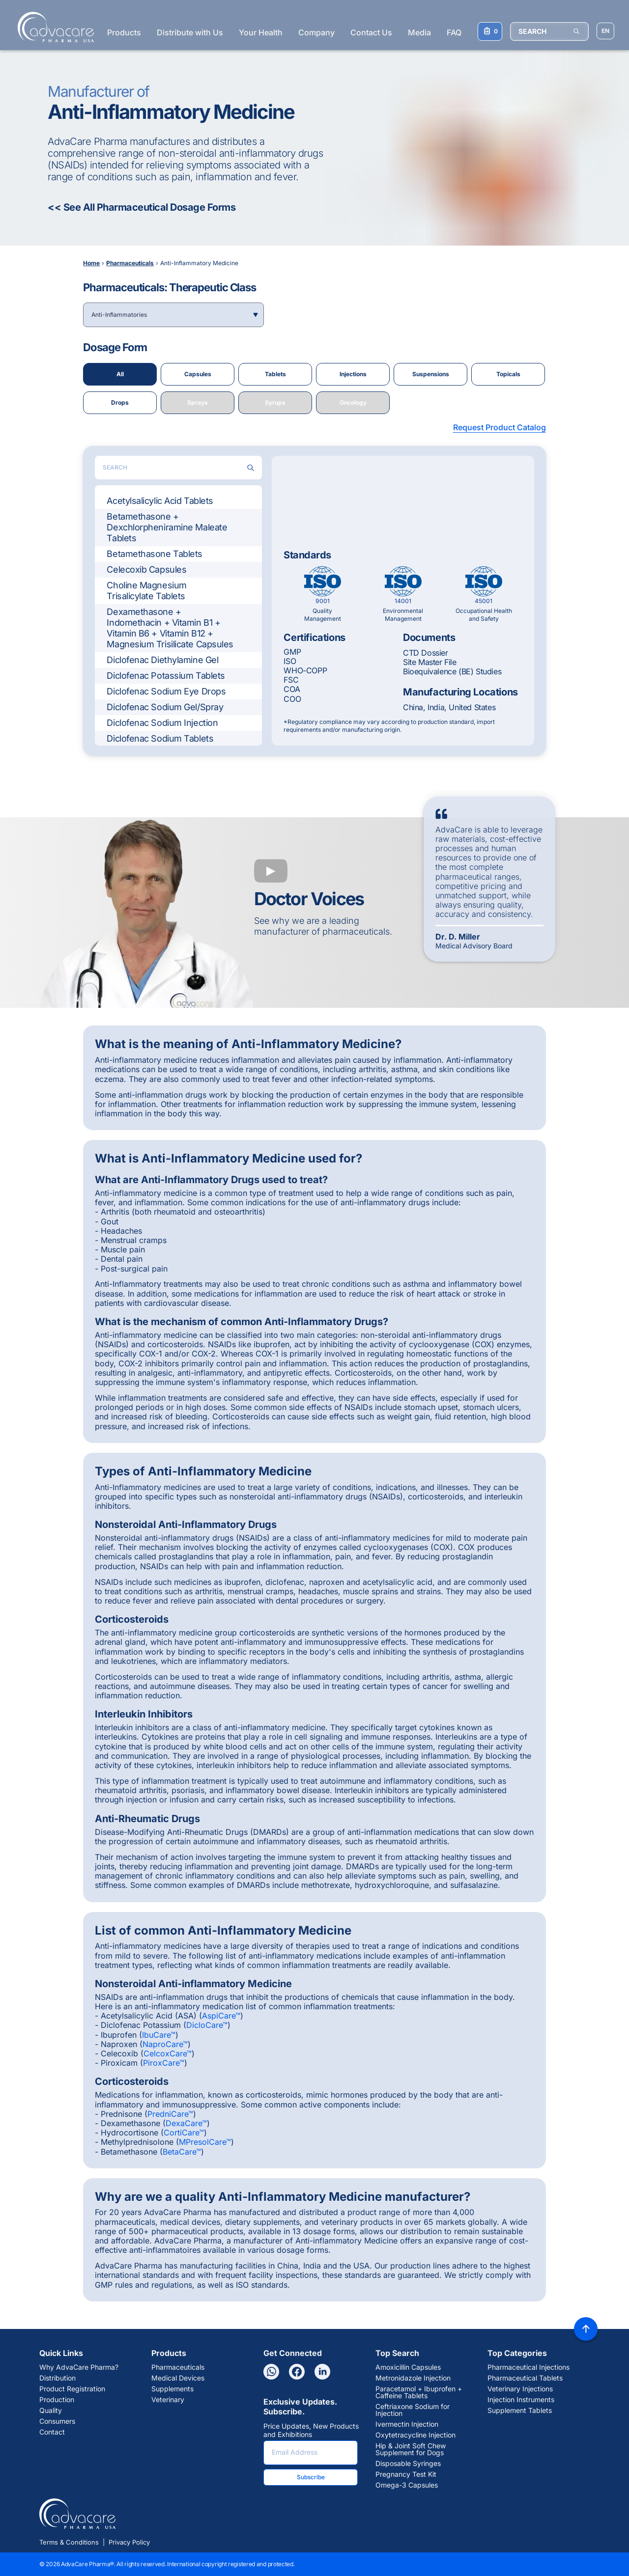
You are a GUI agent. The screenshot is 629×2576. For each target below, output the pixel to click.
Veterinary (167, 2399)
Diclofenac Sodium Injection (162, 723)
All (120, 374)
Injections (353, 374)
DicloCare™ (207, 2025)
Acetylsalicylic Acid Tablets (160, 501)
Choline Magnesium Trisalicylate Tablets (146, 590)
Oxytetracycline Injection (415, 2435)
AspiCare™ (221, 2016)
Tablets (275, 374)
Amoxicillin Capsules (408, 2367)
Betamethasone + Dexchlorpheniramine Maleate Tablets (167, 527)
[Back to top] (586, 2329)
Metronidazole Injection (413, 2378)
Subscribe (311, 2477)
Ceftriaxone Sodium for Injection (412, 2410)
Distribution (57, 2378)
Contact (52, 2432)
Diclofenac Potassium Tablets (166, 675)
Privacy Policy (129, 2542)
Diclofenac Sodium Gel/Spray (165, 707)
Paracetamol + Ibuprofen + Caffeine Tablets (418, 2392)
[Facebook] (297, 2372)
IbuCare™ (158, 2035)
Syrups (275, 402)
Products (124, 32)
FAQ (454, 32)
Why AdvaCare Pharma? (78, 2367)
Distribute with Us (190, 32)
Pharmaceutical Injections (528, 2367)
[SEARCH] (549, 31)
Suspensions (430, 374)
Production (56, 2399)
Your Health (261, 32)
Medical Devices (177, 2378)
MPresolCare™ (205, 2142)
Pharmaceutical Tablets (525, 2378)
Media (419, 32)
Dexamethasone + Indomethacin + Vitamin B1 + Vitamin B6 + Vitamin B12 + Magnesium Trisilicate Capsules (170, 628)
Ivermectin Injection (406, 2424)
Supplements (172, 2388)
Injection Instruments (520, 2399)
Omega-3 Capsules (406, 2485)
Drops (120, 402)
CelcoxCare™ (167, 2053)
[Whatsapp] (271, 2372)
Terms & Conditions (69, 2542)
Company (316, 32)
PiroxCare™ (163, 2063)
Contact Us (371, 32)
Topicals (508, 374)
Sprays (197, 402)
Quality (50, 2410)
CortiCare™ (184, 2132)
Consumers (57, 2421)
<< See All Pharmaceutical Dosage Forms (141, 207)
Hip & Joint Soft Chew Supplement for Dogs (410, 2449)
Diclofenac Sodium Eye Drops (166, 691)
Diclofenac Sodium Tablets (160, 738)
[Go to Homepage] (53, 27)
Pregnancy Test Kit (405, 2474)
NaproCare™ (165, 2044)
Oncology (353, 402)
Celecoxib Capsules (146, 569)
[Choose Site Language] (605, 31)
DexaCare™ (186, 2123)
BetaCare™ (182, 2152)
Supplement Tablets (519, 2410)
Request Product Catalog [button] (499, 427)
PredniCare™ (170, 2114)
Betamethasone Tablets (154, 554)
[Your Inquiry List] (490, 31)
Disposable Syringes (408, 2463)
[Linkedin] (322, 2372)
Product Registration (72, 2388)
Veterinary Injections (520, 2388)
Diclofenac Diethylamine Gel (162, 660)
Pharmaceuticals (177, 2367)
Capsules (197, 374)
